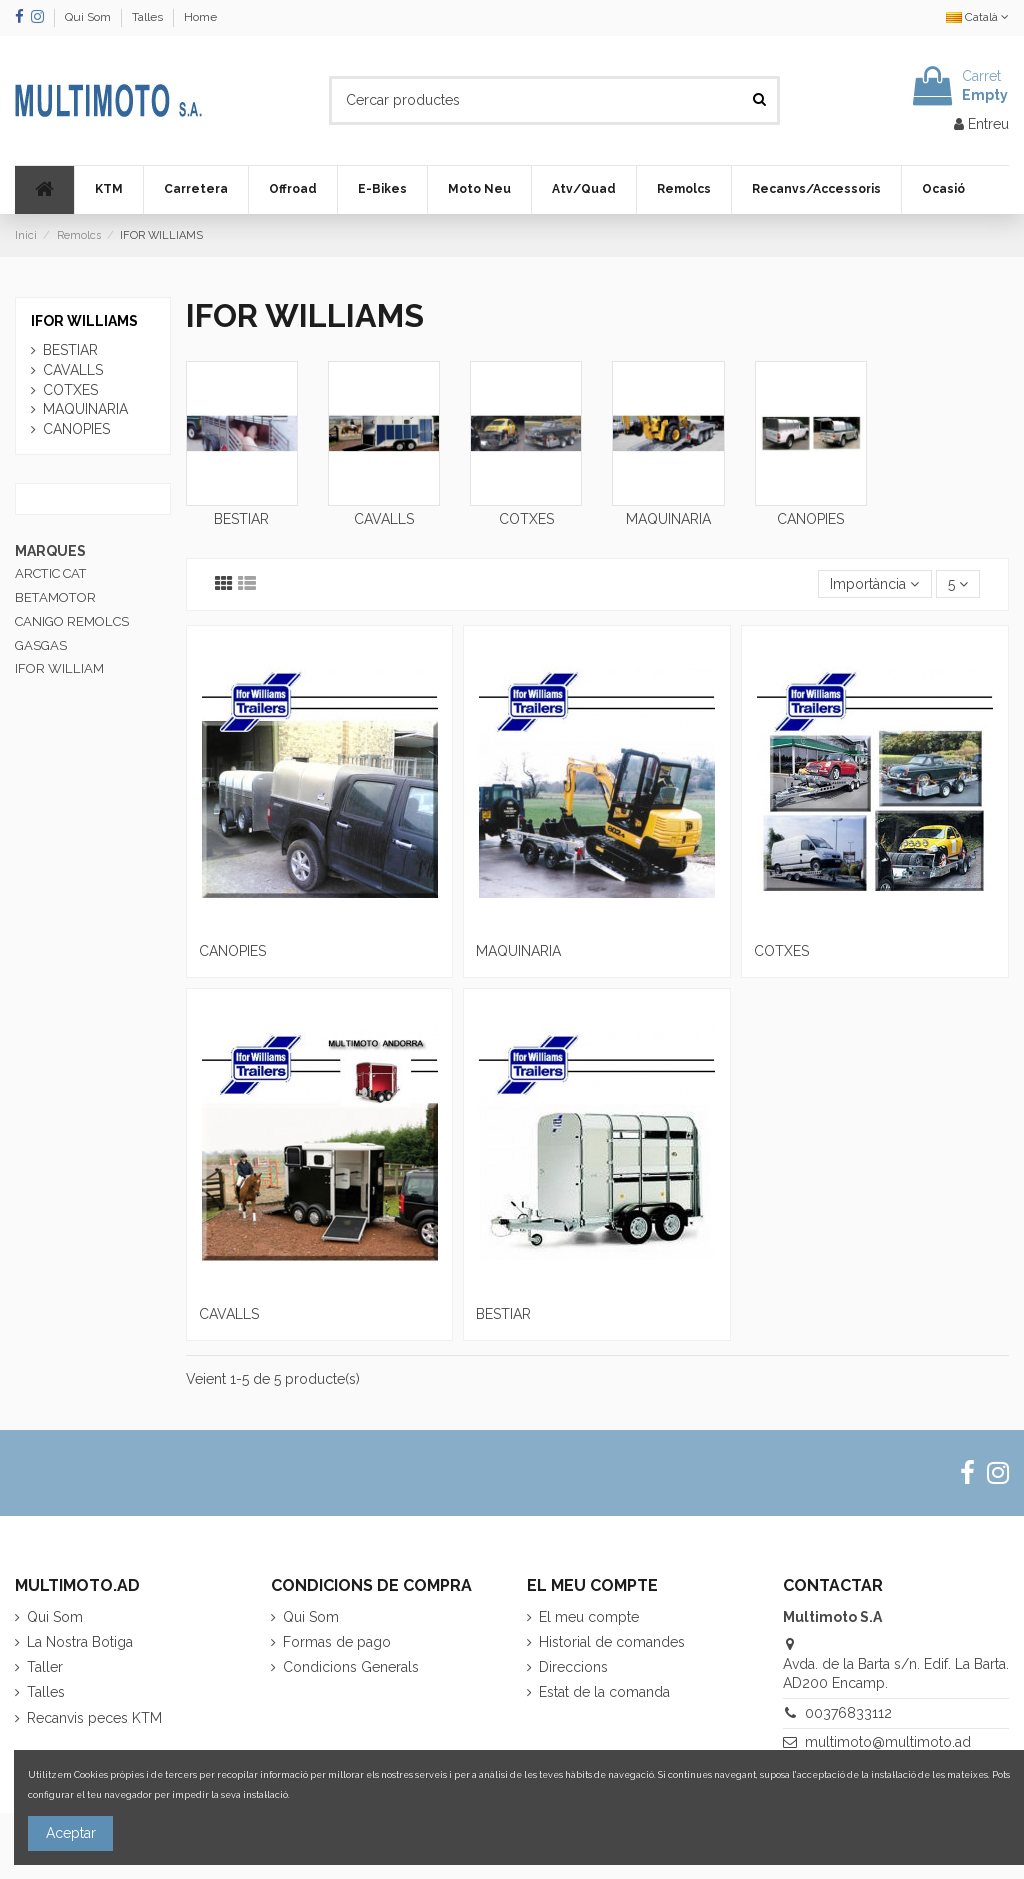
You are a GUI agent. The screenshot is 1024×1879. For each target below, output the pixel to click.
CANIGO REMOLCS (72, 621)
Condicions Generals (351, 1667)
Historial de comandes (612, 1642)
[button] (108, 190)
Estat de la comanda (604, 1692)
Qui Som (89, 17)
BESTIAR (241, 519)
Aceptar (71, 1833)
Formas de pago (337, 1642)
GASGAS (41, 645)
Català (977, 17)
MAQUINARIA (668, 519)
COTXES (526, 519)
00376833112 (848, 1713)
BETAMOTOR (55, 597)
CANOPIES (810, 519)
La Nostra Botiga (80, 1642)
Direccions (573, 1667)
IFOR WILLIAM (59, 668)
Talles (149, 17)
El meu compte (589, 1617)
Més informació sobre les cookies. (366, 1794)
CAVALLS (384, 519)
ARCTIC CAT (51, 573)
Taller (45, 1667)
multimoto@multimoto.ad (888, 1742)
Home (200, 17)
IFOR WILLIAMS (84, 321)
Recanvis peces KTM (94, 1718)
